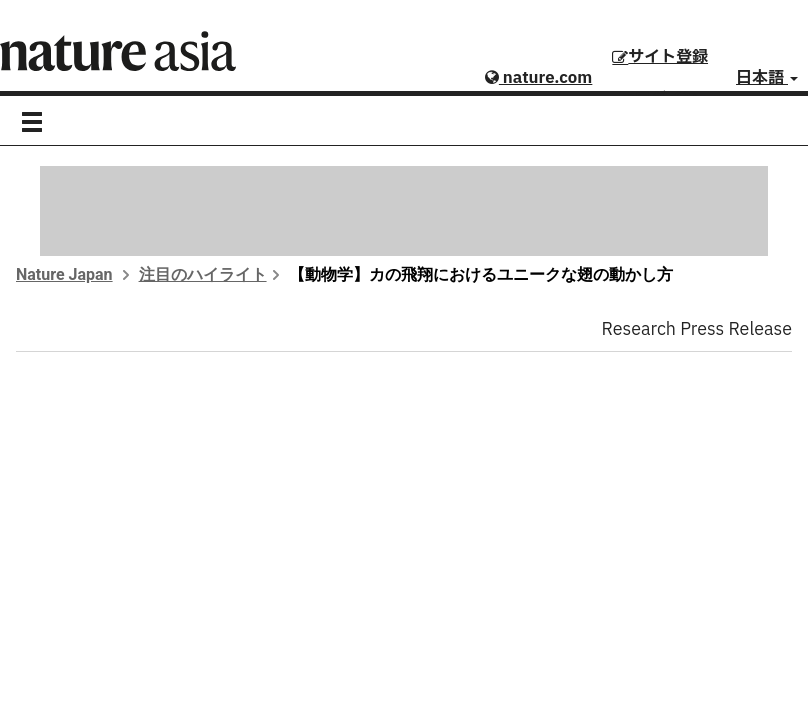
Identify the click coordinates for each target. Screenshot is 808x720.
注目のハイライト (203, 274)
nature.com (538, 78)
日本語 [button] (767, 78)
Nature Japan (64, 274)
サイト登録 (660, 57)
